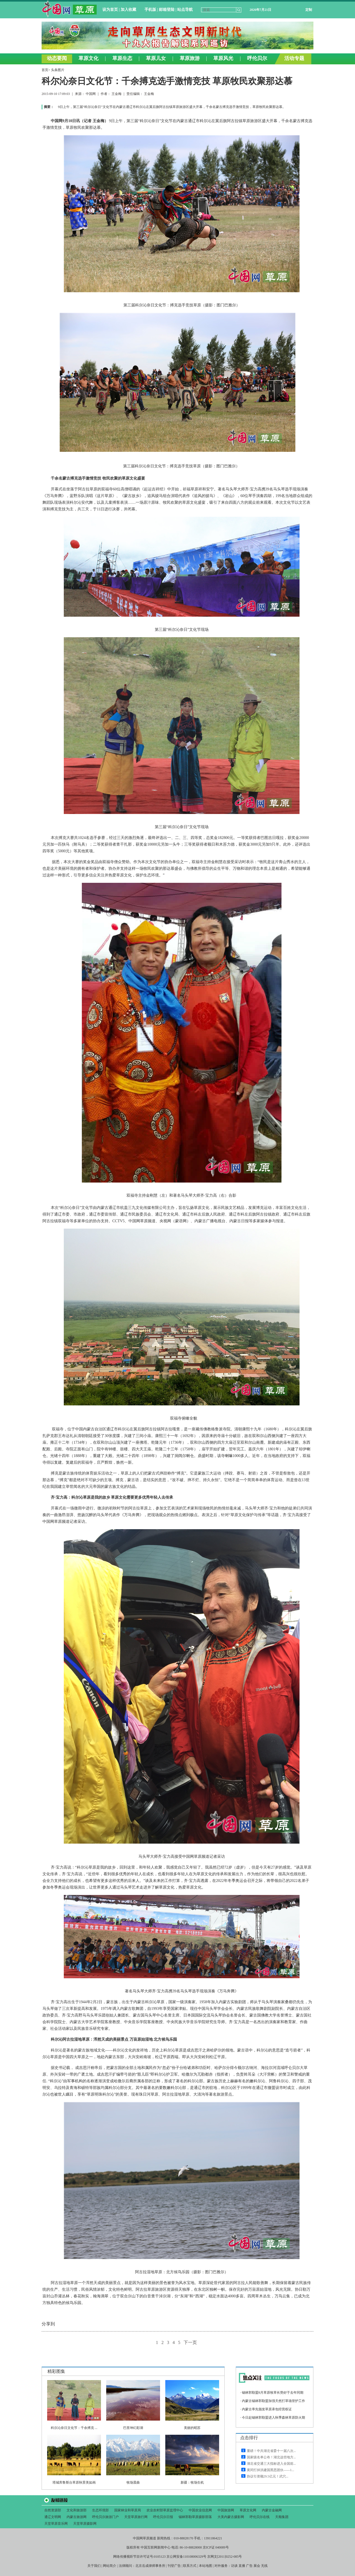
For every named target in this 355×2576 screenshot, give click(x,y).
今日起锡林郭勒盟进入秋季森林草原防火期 (273, 2417)
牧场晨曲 (133, 2482)
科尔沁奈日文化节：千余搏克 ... (74, 2428)
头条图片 (57, 70)
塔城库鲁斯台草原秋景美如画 (74, 2482)
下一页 (190, 2342)
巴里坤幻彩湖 (133, 2428)
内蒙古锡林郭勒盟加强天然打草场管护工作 (273, 2401)
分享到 (48, 2324)
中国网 (91, 94)
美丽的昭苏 (192, 2428)
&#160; (177, 32)
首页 (45, 70)
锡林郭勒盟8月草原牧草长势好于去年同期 (272, 2392)
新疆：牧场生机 (192, 2482)
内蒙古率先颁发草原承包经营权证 (267, 2409)
